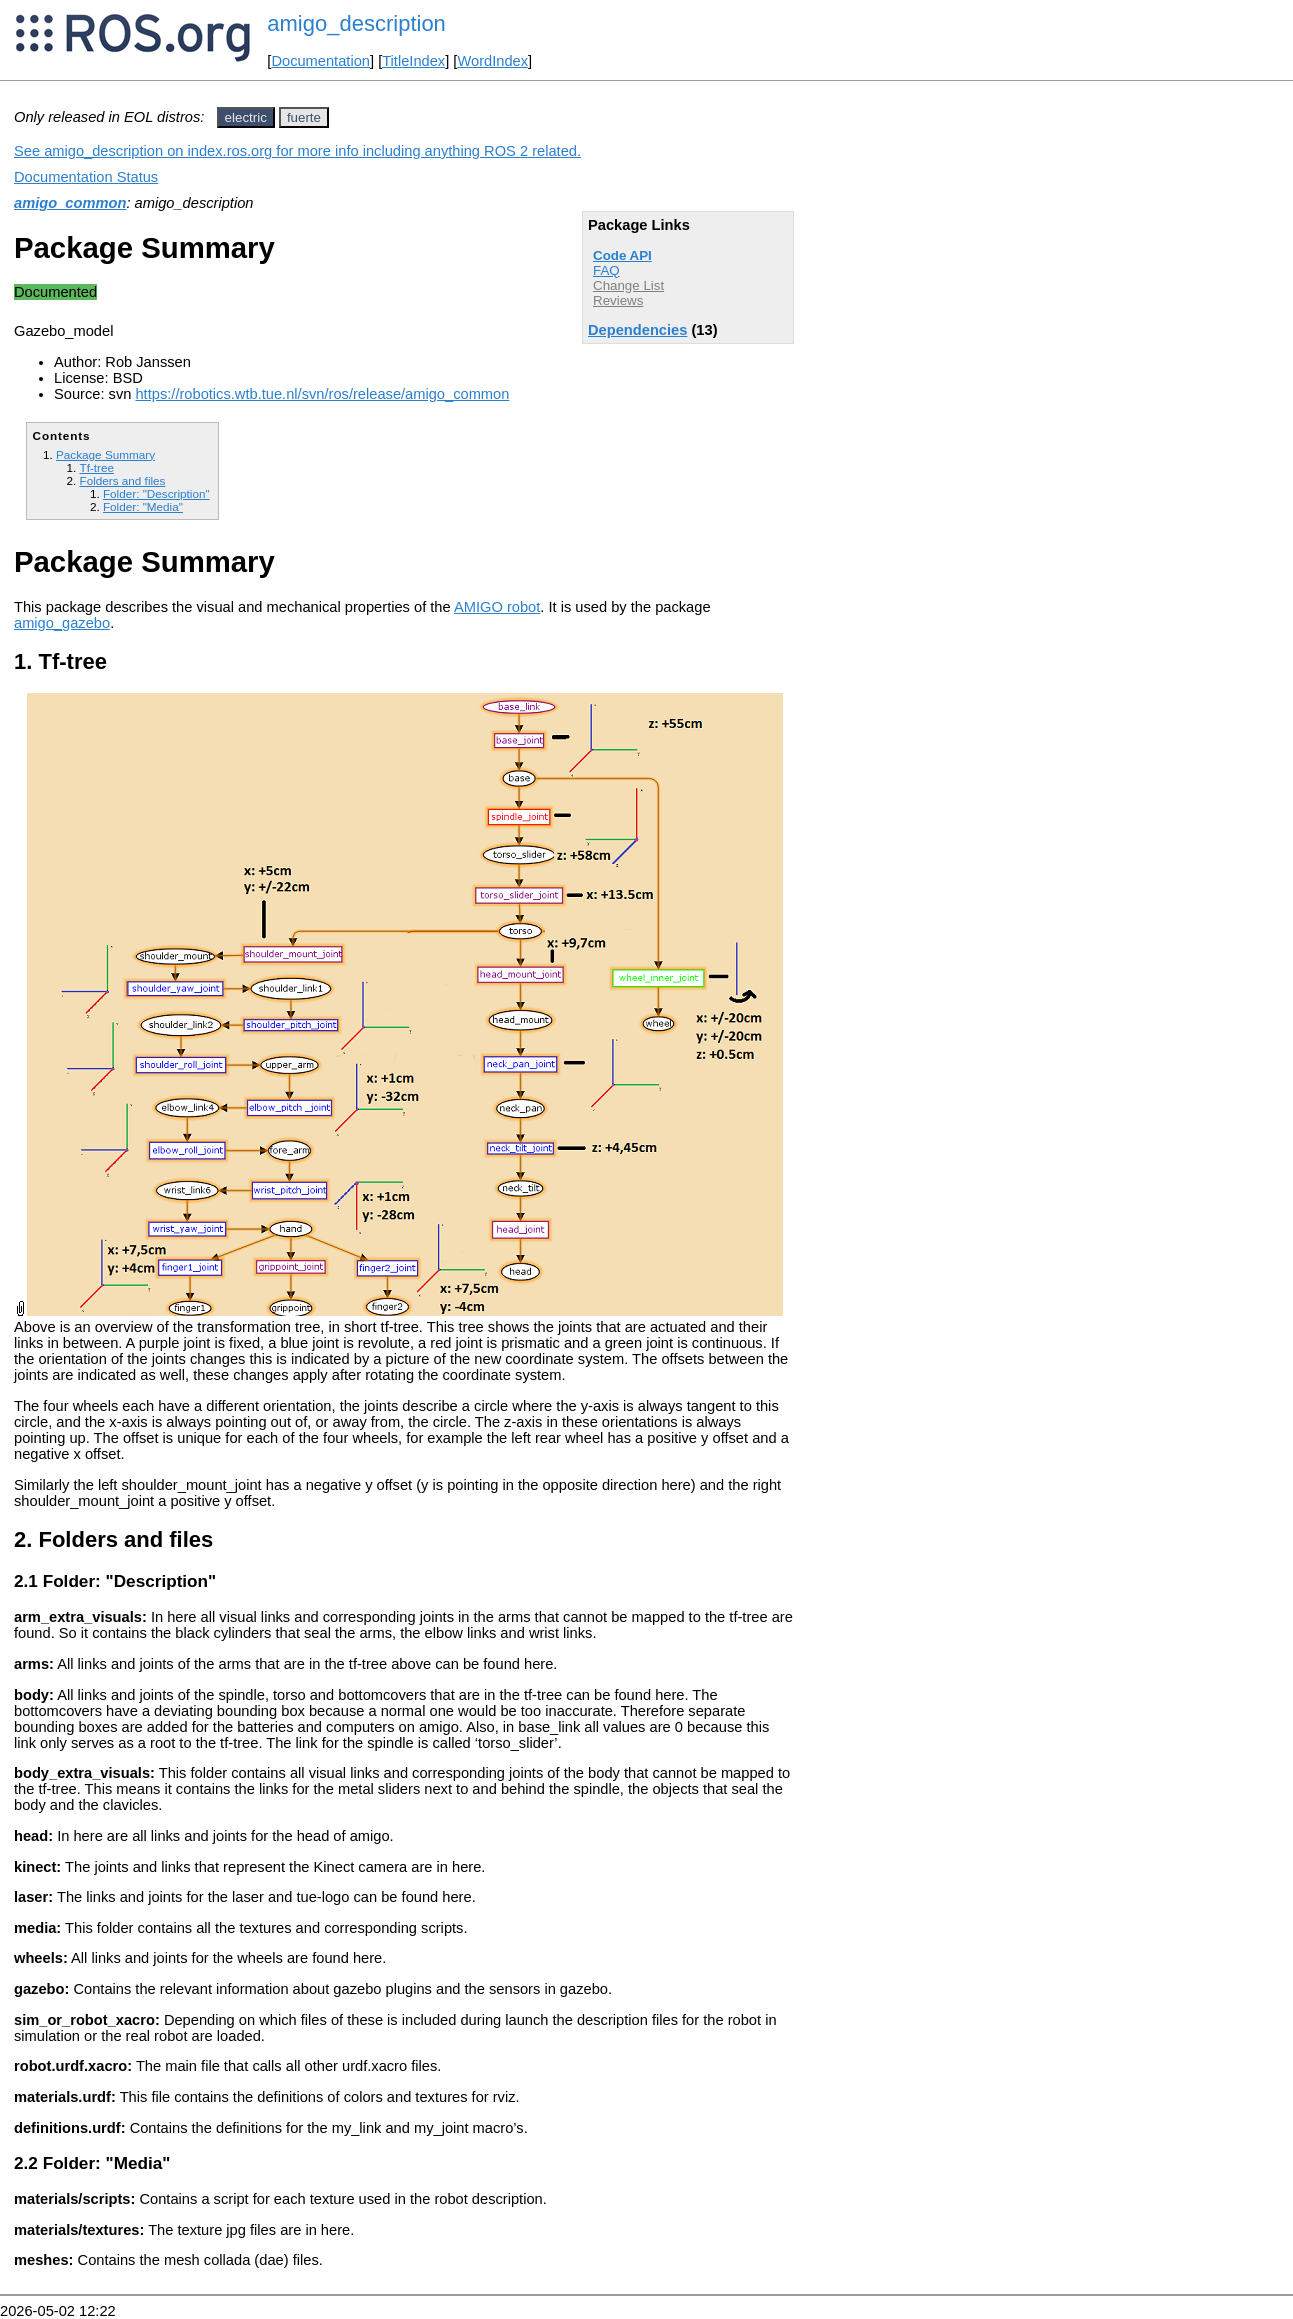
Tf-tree (96, 467)
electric (246, 117)
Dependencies (637, 330)
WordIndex (492, 61)
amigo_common (70, 203)
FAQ (606, 270)
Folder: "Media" (143, 506)
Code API (622, 255)
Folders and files (122, 480)
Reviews (618, 300)
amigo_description (356, 23)
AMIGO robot (497, 607)
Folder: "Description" (156, 493)
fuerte (304, 117)
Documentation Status (86, 177)
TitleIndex (413, 61)
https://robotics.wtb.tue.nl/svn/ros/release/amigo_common (322, 394)
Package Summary (105, 454)
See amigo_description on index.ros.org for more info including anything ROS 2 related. (297, 151)
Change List (628, 285)
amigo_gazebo (62, 623)
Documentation (320, 61)
